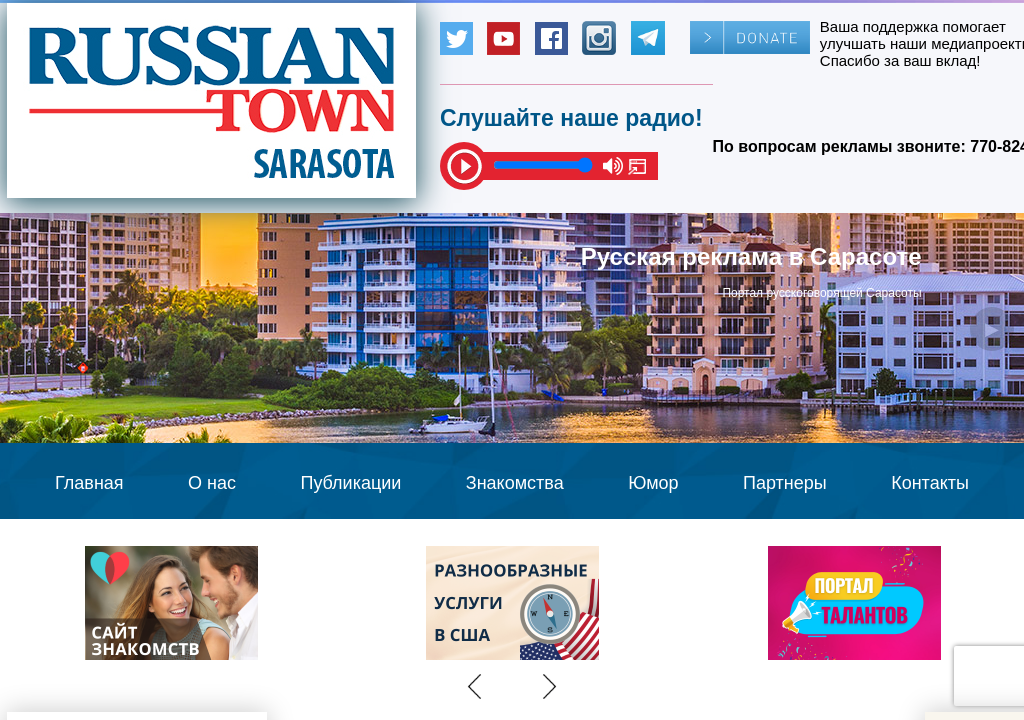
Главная (89, 483)
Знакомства (515, 483)
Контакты (930, 483)
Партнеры (785, 483)
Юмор (653, 483)
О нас (212, 483)
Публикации (350, 483)
